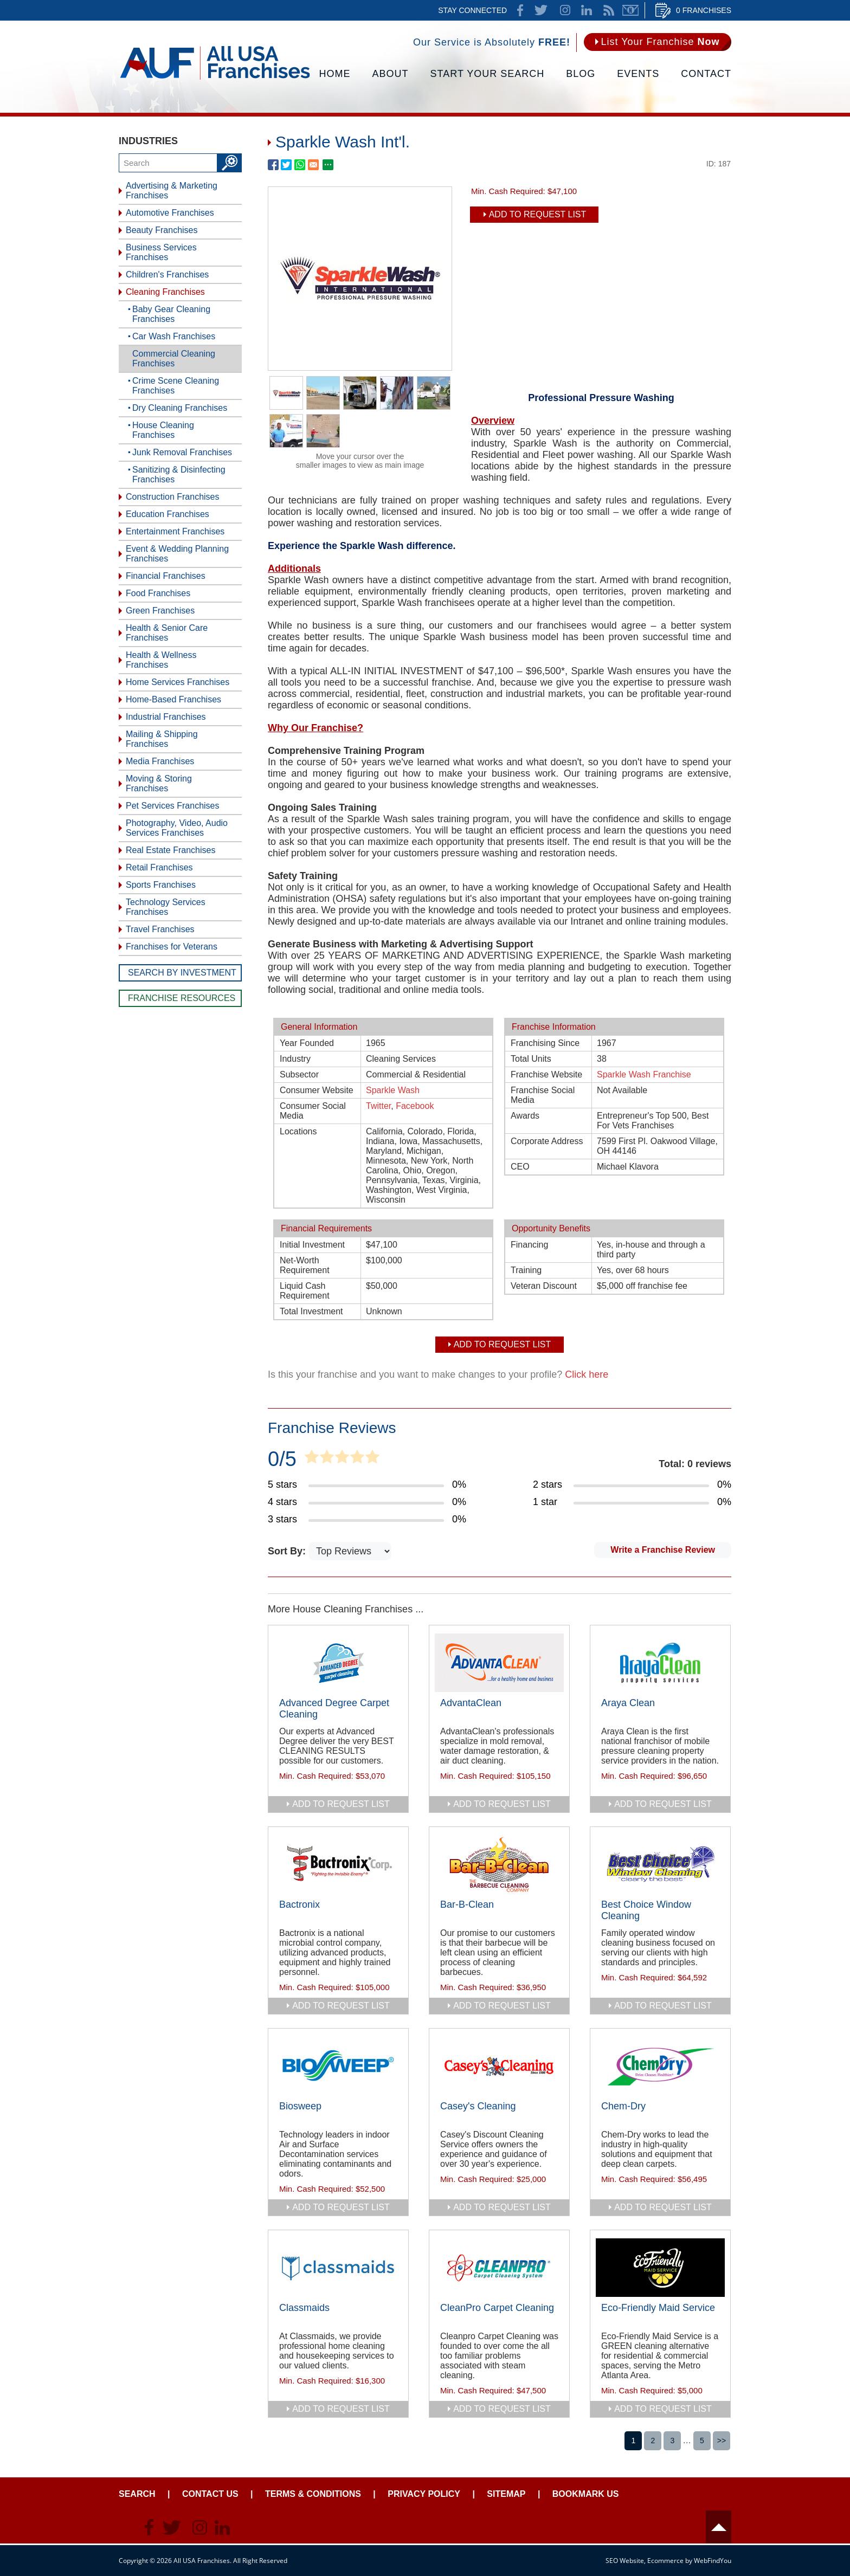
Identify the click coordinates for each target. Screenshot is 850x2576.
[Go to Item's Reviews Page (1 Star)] (632, 1502)
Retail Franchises (159, 867)
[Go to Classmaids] (338, 2267)
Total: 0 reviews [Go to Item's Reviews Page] (695, 1463)
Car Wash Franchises (173, 336)
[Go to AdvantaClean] (499, 1663)
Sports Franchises (161, 884)
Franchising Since (545, 1043)
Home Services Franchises (177, 682)
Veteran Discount (544, 1285)
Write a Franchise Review (662, 1549)
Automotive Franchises (170, 212)
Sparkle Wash (393, 1090)
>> (721, 2440)
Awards (525, 1115)
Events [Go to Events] (638, 73)
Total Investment (311, 1311)
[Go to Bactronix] (338, 1864)
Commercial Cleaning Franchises (173, 358)
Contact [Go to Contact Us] (706, 73)
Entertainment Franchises (175, 531)
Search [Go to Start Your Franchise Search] (137, 2493)
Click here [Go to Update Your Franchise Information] (586, 1374)
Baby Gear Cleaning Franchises (171, 314)
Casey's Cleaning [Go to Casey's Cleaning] (478, 2106)
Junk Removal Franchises (182, 452)
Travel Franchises (160, 929)
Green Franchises (160, 610)
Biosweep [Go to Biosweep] (300, 2106)
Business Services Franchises (161, 252)
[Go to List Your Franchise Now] (657, 42)
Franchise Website (546, 1074)
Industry (295, 1058)
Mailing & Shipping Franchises (162, 738)
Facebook (415, 1106)
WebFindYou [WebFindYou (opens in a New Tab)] (712, 2560)
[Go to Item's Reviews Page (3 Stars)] (367, 1520)
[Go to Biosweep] (338, 2066)
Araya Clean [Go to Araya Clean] (628, 1702)
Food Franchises (158, 593)
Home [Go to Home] (335, 73)
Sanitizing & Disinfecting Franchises (179, 474)
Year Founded (307, 1043)
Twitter (378, 1106)
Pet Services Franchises (173, 805)
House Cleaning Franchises (163, 430)
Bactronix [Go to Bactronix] (299, 1904)
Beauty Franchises (162, 230)
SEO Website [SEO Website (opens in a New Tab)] (625, 2560)
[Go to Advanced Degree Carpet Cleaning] (338, 1663)
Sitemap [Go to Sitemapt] (506, 2493)
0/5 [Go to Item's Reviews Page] (282, 1459)
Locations (298, 1131)
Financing (529, 1244)
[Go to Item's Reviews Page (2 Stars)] (632, 1485)
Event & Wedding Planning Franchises (177, 553)
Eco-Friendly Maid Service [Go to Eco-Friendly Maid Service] (658, 2307)
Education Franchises (167, 514)
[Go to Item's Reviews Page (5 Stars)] (367, 1485)
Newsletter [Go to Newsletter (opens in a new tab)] (630, 10)
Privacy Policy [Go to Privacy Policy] (424, 2493)
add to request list (341, 1804)
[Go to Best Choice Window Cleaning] (660, 1864)
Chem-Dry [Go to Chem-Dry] (623, 2106)
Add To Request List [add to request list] (538, 214)
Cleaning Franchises (165, 291)
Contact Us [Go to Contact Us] (210, 2493)
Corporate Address (547, 1141)
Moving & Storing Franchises (159, 783)
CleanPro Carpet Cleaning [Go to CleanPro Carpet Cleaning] (497, 2307)
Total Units (531, 1058)
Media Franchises (160, 761)
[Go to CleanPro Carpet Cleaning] (499, 2267)
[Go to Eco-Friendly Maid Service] (660, 2267)
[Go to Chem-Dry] (660, 2066)
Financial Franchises (165, 575)
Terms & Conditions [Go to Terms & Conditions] (313, 2493)
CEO (520, 1166)
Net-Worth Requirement (305, 1265)
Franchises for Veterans (171, 946)
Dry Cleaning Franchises (179, 407)
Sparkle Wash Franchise (644, 1074)
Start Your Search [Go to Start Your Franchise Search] (487, 73)
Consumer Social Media (313, 1110)
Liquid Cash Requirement (305, 1290)
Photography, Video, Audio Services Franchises (177, 827)
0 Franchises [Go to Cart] (703, 10)
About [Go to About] (390, 73)
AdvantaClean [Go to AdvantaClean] (470, 1702)
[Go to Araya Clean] (660, 1663)
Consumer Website (316, 1090)
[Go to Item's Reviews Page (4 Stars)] (367, 1502)
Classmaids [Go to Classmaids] (304, 2307)
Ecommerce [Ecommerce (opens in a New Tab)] (665, 2560)
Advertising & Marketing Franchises (171, 190)
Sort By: (288, 1551)
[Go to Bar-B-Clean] (499, 1864)
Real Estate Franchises (170, 850)
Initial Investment (312, 1244)
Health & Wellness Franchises (161, 659)
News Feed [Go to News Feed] (609, 10)
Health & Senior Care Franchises (167, 632)
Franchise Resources (181, 998)
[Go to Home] (215, 78)
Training (526, 1270)
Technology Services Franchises (165, 907)
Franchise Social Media (543, 1095)
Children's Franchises (167, 274)
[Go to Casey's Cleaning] (499, 2066)
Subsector (299, 1074)
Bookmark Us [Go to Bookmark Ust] (585, 2493)
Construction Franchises (173, 496)
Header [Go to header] (718, 2526)
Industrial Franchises (166, 716)
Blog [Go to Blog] (580, 73)
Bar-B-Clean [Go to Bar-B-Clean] (467, 1904)
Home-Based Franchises (173, 699)
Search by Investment (182, 972)
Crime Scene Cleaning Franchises (175, 385)
